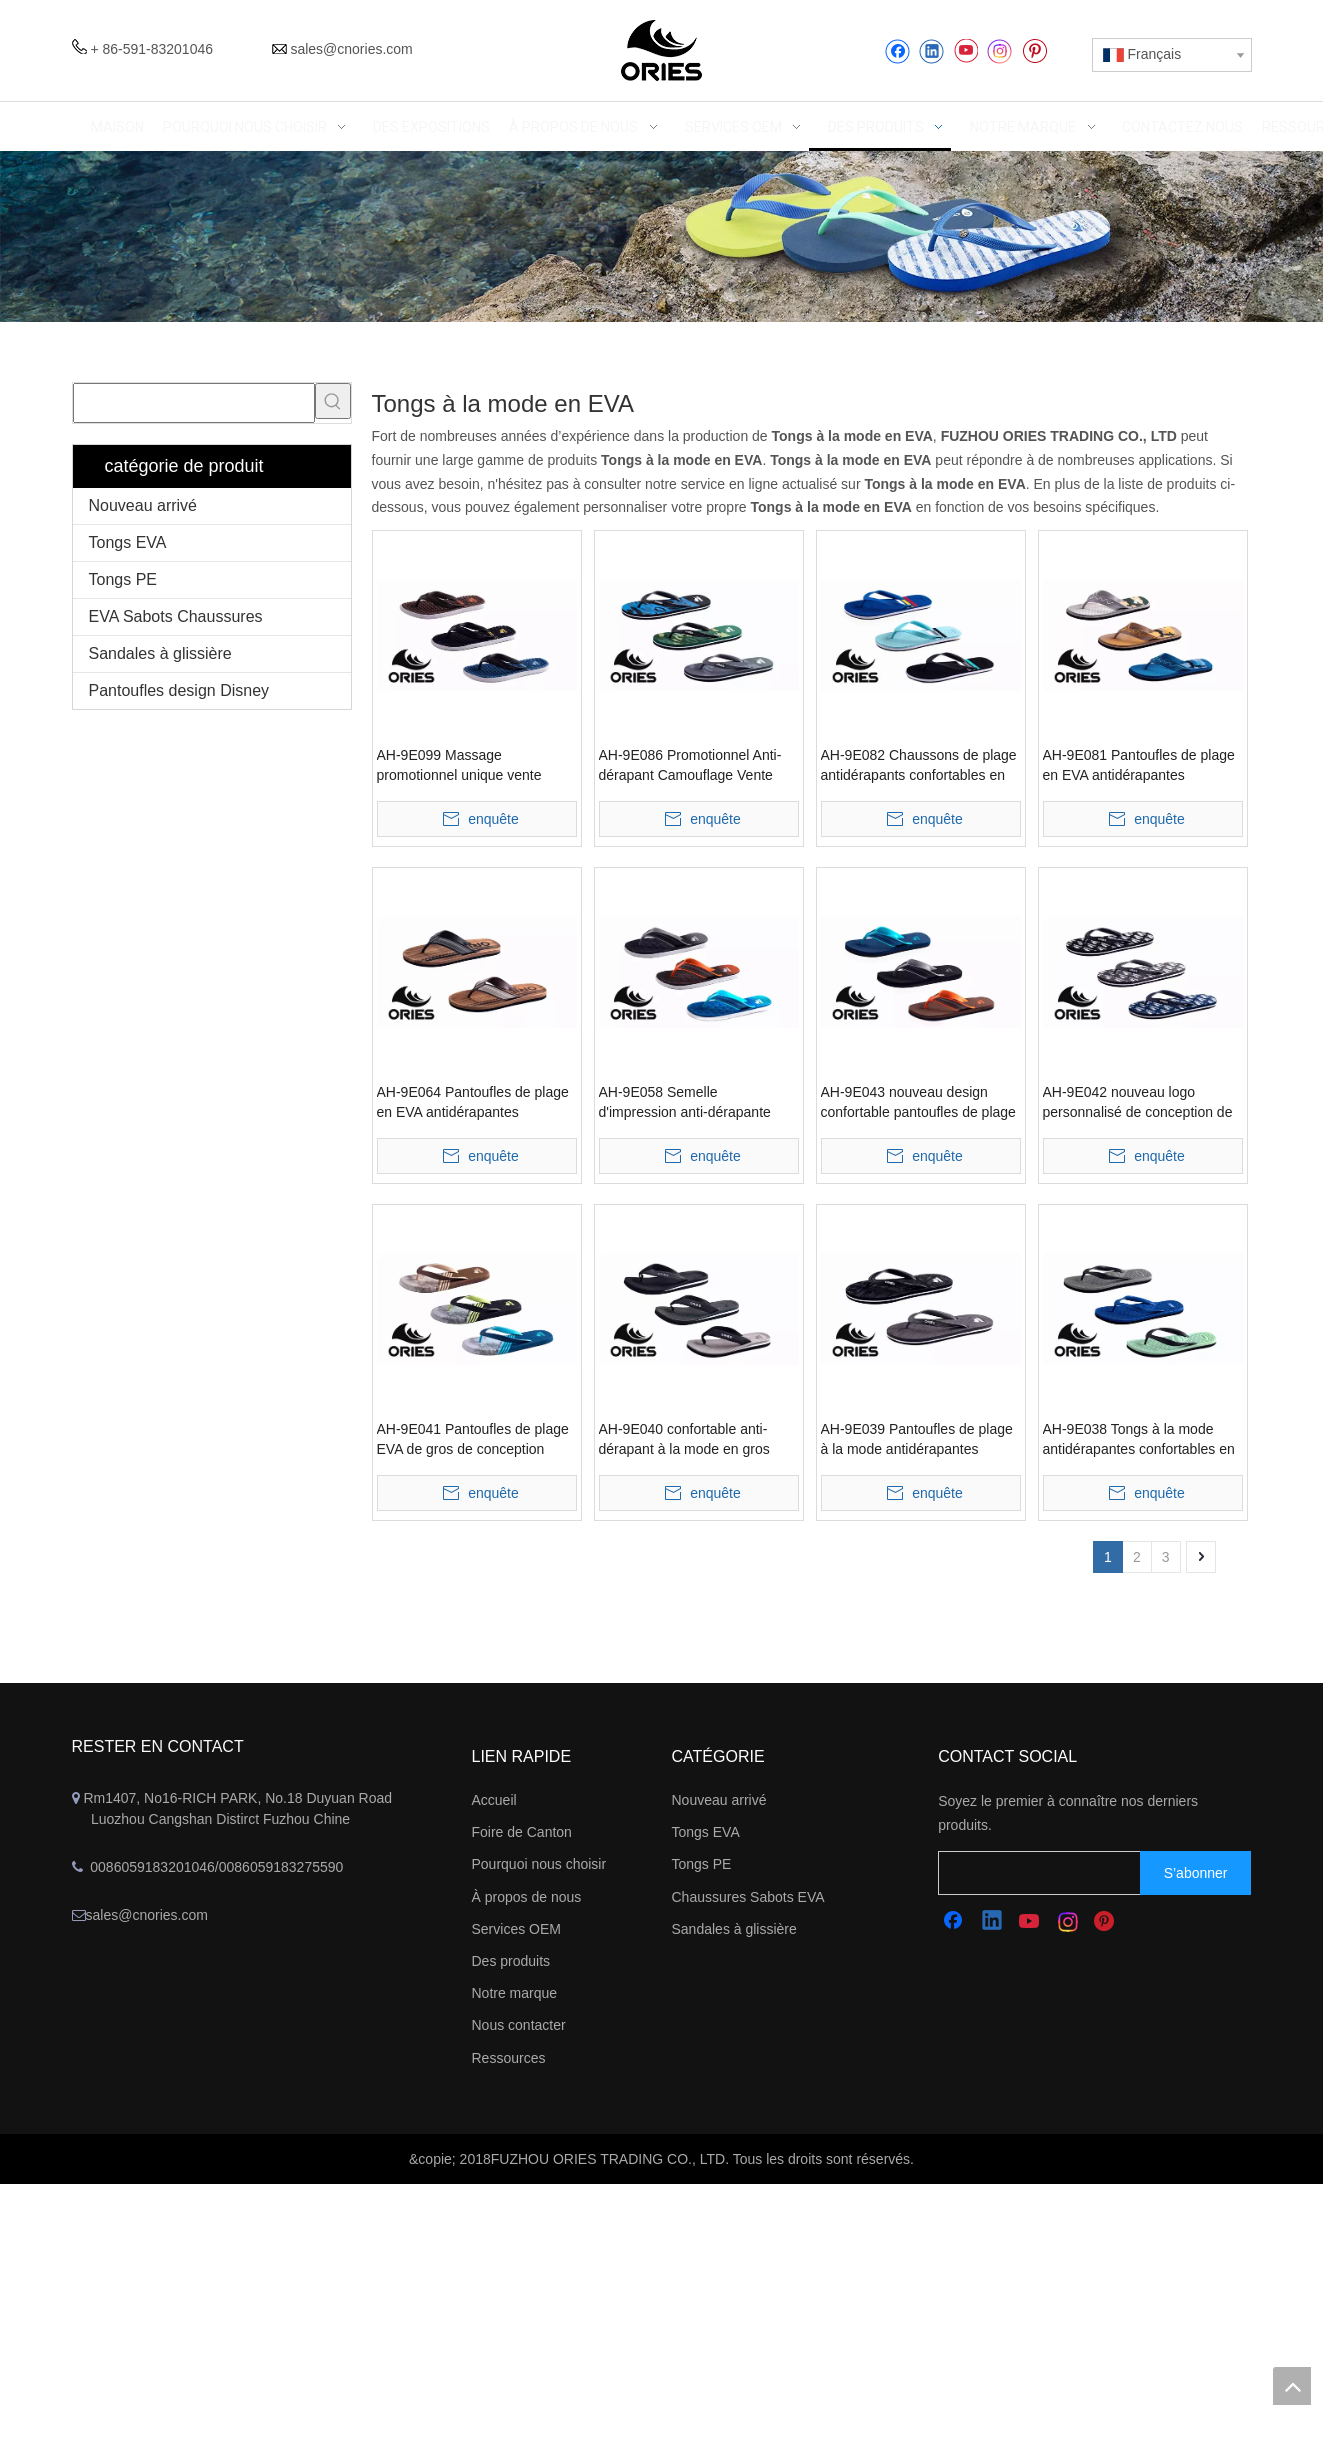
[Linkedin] (931, 51)
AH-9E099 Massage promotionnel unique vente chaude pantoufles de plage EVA (463, 766)
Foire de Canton (522, 1832)
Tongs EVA (128, 542)
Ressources (509, 2058)
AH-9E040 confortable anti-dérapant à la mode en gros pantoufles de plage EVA (684, 1440)
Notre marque (515, 1993)
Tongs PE (123, 579)
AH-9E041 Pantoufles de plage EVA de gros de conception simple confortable (473, 1440)
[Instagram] (1000, 51)
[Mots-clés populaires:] (333, 401)
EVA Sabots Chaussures (176, 616)
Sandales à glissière (160, 653)
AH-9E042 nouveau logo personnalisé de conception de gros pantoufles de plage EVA (1138, 1103)
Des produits (511, 1961)
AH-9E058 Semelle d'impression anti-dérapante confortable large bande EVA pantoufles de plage (687, 1103)
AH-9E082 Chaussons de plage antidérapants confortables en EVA (919, 766)
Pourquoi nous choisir (539, 1864)
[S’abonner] (1196, 1873)
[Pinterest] (1034, 51)
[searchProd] (194, 403)
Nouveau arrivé (143, 505)
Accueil (494, 1800)
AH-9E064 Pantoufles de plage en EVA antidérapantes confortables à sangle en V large (473, 1103)
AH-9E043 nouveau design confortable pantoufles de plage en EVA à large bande (918, 1103)
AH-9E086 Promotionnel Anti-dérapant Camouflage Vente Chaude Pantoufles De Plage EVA (690, 766)
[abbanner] (661, 236)
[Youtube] (965, 51)
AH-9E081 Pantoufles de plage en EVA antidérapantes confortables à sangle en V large (1139, 766)
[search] (1058, 1873)
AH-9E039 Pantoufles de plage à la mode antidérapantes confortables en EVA (917, 1440)
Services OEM (516, 1929)
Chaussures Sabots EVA (748, 1897)
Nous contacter (519, 2025)
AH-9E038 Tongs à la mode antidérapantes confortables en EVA (1139, 1440)
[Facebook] (897, 51)
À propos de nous (527, 1897)
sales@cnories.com (351, 49)
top (1292, 2386)
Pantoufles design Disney (179, 690)
